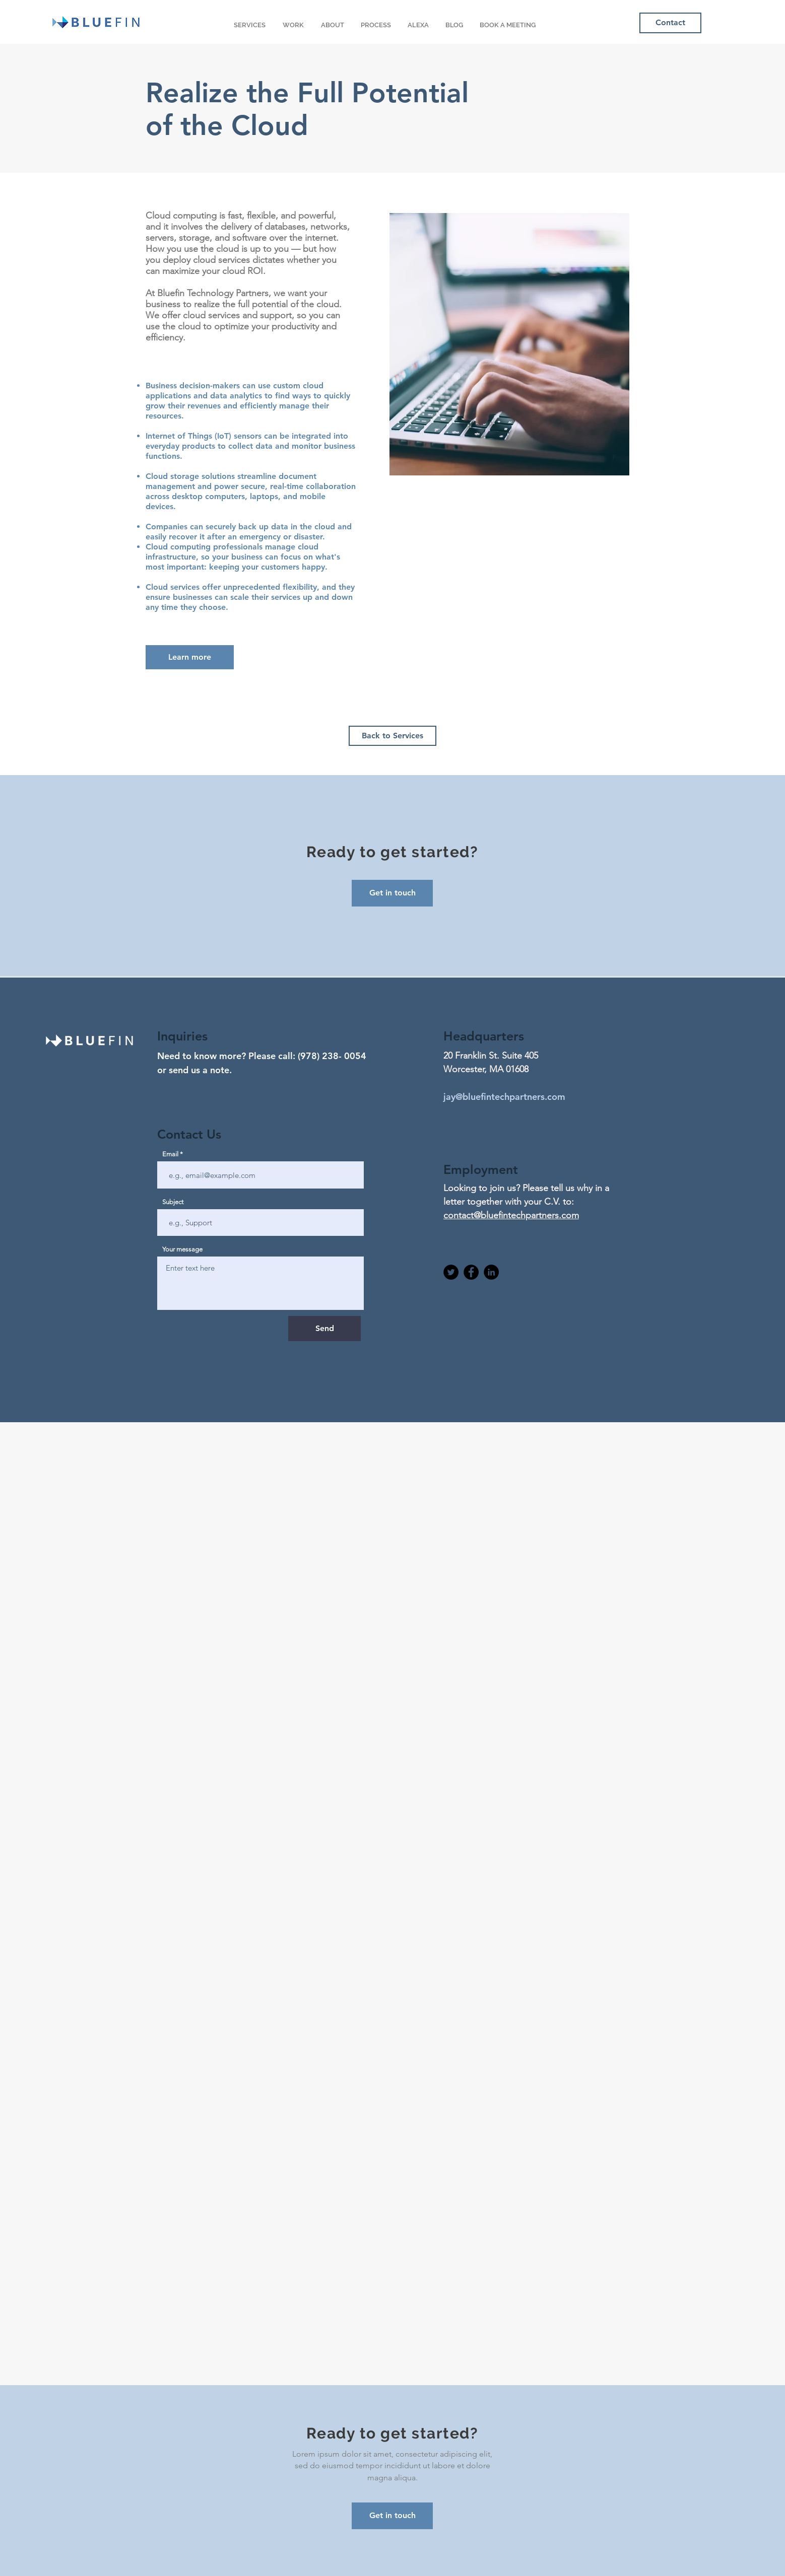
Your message (182, 1249)
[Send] (324, 1328)
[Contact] (670, 23)
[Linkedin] (491, 1272)
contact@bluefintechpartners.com (511, 1215)
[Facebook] (471, 1272)
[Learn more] (190, 657)
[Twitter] (451, 1272)
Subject (172, 1202)
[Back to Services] (392, 736)
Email (170, 1154)
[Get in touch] (392, 2515)
